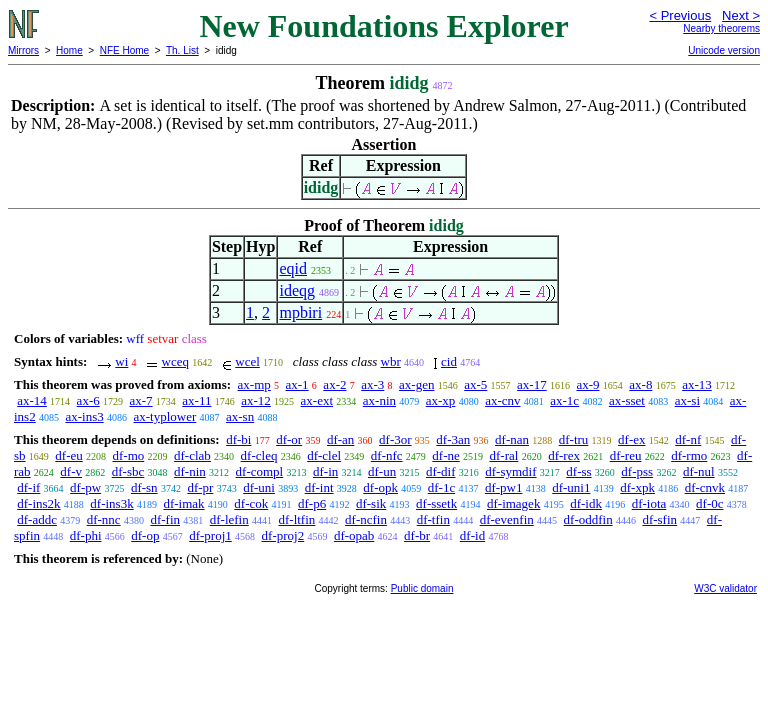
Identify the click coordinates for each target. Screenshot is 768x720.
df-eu (68, 455)
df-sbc (128, 471)
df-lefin (229, 519)
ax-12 (256, 400)
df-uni (259, 487)
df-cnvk (705, 487)
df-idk (586, 503)
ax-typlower (164, 416)
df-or (289, 439)
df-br (417, 535)
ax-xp (441, 400)
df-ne (445, 455)
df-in (325, 471)
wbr (391, 361)
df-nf (688, 439)
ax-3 (372, 384)
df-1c (441, 487)
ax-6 (88, 400)
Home (69, 50)
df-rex (564, 455)
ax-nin (379, 400)
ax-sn (240, 416)
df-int (319, 487)
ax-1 (297, 384)
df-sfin (659, 519)
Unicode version (724, 50)
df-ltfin (296, 519)
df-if (28, 487)
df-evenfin (507, 519)
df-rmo (689, 455)
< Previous (680, 15)
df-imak (183, 503)
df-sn (144, 487)
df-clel (324, 455)
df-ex (631, 439)
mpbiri (300, 312)
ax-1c (564, 400)
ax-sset (627, 400)
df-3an (453, 439)
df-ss (578, 471)
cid (449, 361)
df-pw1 (504, 487)
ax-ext (317, 400)
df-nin (190, 471)
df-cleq (259, 455)
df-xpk (637, 487)
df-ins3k (111, 503)
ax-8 (640, 384)
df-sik (371, 503)
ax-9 (587, 384)
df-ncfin (366, 519)
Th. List (182, 50)
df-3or (395, 439)
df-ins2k (38, 503)
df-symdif (510, 471)
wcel (247, 361)
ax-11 (196, 400)
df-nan (512, 439)
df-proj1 (210, 535)
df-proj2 (283, 535)
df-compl (260, 471)
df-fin (165, 519)
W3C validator (725, 588)
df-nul (699, 471)
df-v (71, 471)
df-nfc (387, 455)
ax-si (687, 400)
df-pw (85, 487)
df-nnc (104, 519)
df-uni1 (571, 487)
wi (121, 361)
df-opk (380, 487)
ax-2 (334, 384)
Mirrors (23, 50)
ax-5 (475, 384)
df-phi (86, 535)
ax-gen (416, 384)
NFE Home (124, 50)
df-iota (649, 503)
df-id (472, 535)
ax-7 (140, 400)
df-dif (441, 471)
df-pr (200, 487)
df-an (340, 439)
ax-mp (254, 384)
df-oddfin (588, 519)
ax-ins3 (84, 416)
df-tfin (433, 519)
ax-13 (697, 384)
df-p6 (312, 503)
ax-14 (32, 400)
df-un (382, 471)
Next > (741, 15)
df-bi (238, 439)
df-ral (504, 455)
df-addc (37, 519)
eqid (293, 268)
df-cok (251, 503)
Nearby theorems (721, 28)
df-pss (637, 471)
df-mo (129, 455)
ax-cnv (502, 400)
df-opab (354, 535)
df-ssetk (436, 503)
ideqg (297, 290)
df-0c (709, 503)
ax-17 (532, 384)
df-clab (192, 455)
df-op (145, 535)
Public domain (422, 588)
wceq (175, 361)
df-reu (626, 455)
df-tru (574, 439)
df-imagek (513, 503)
